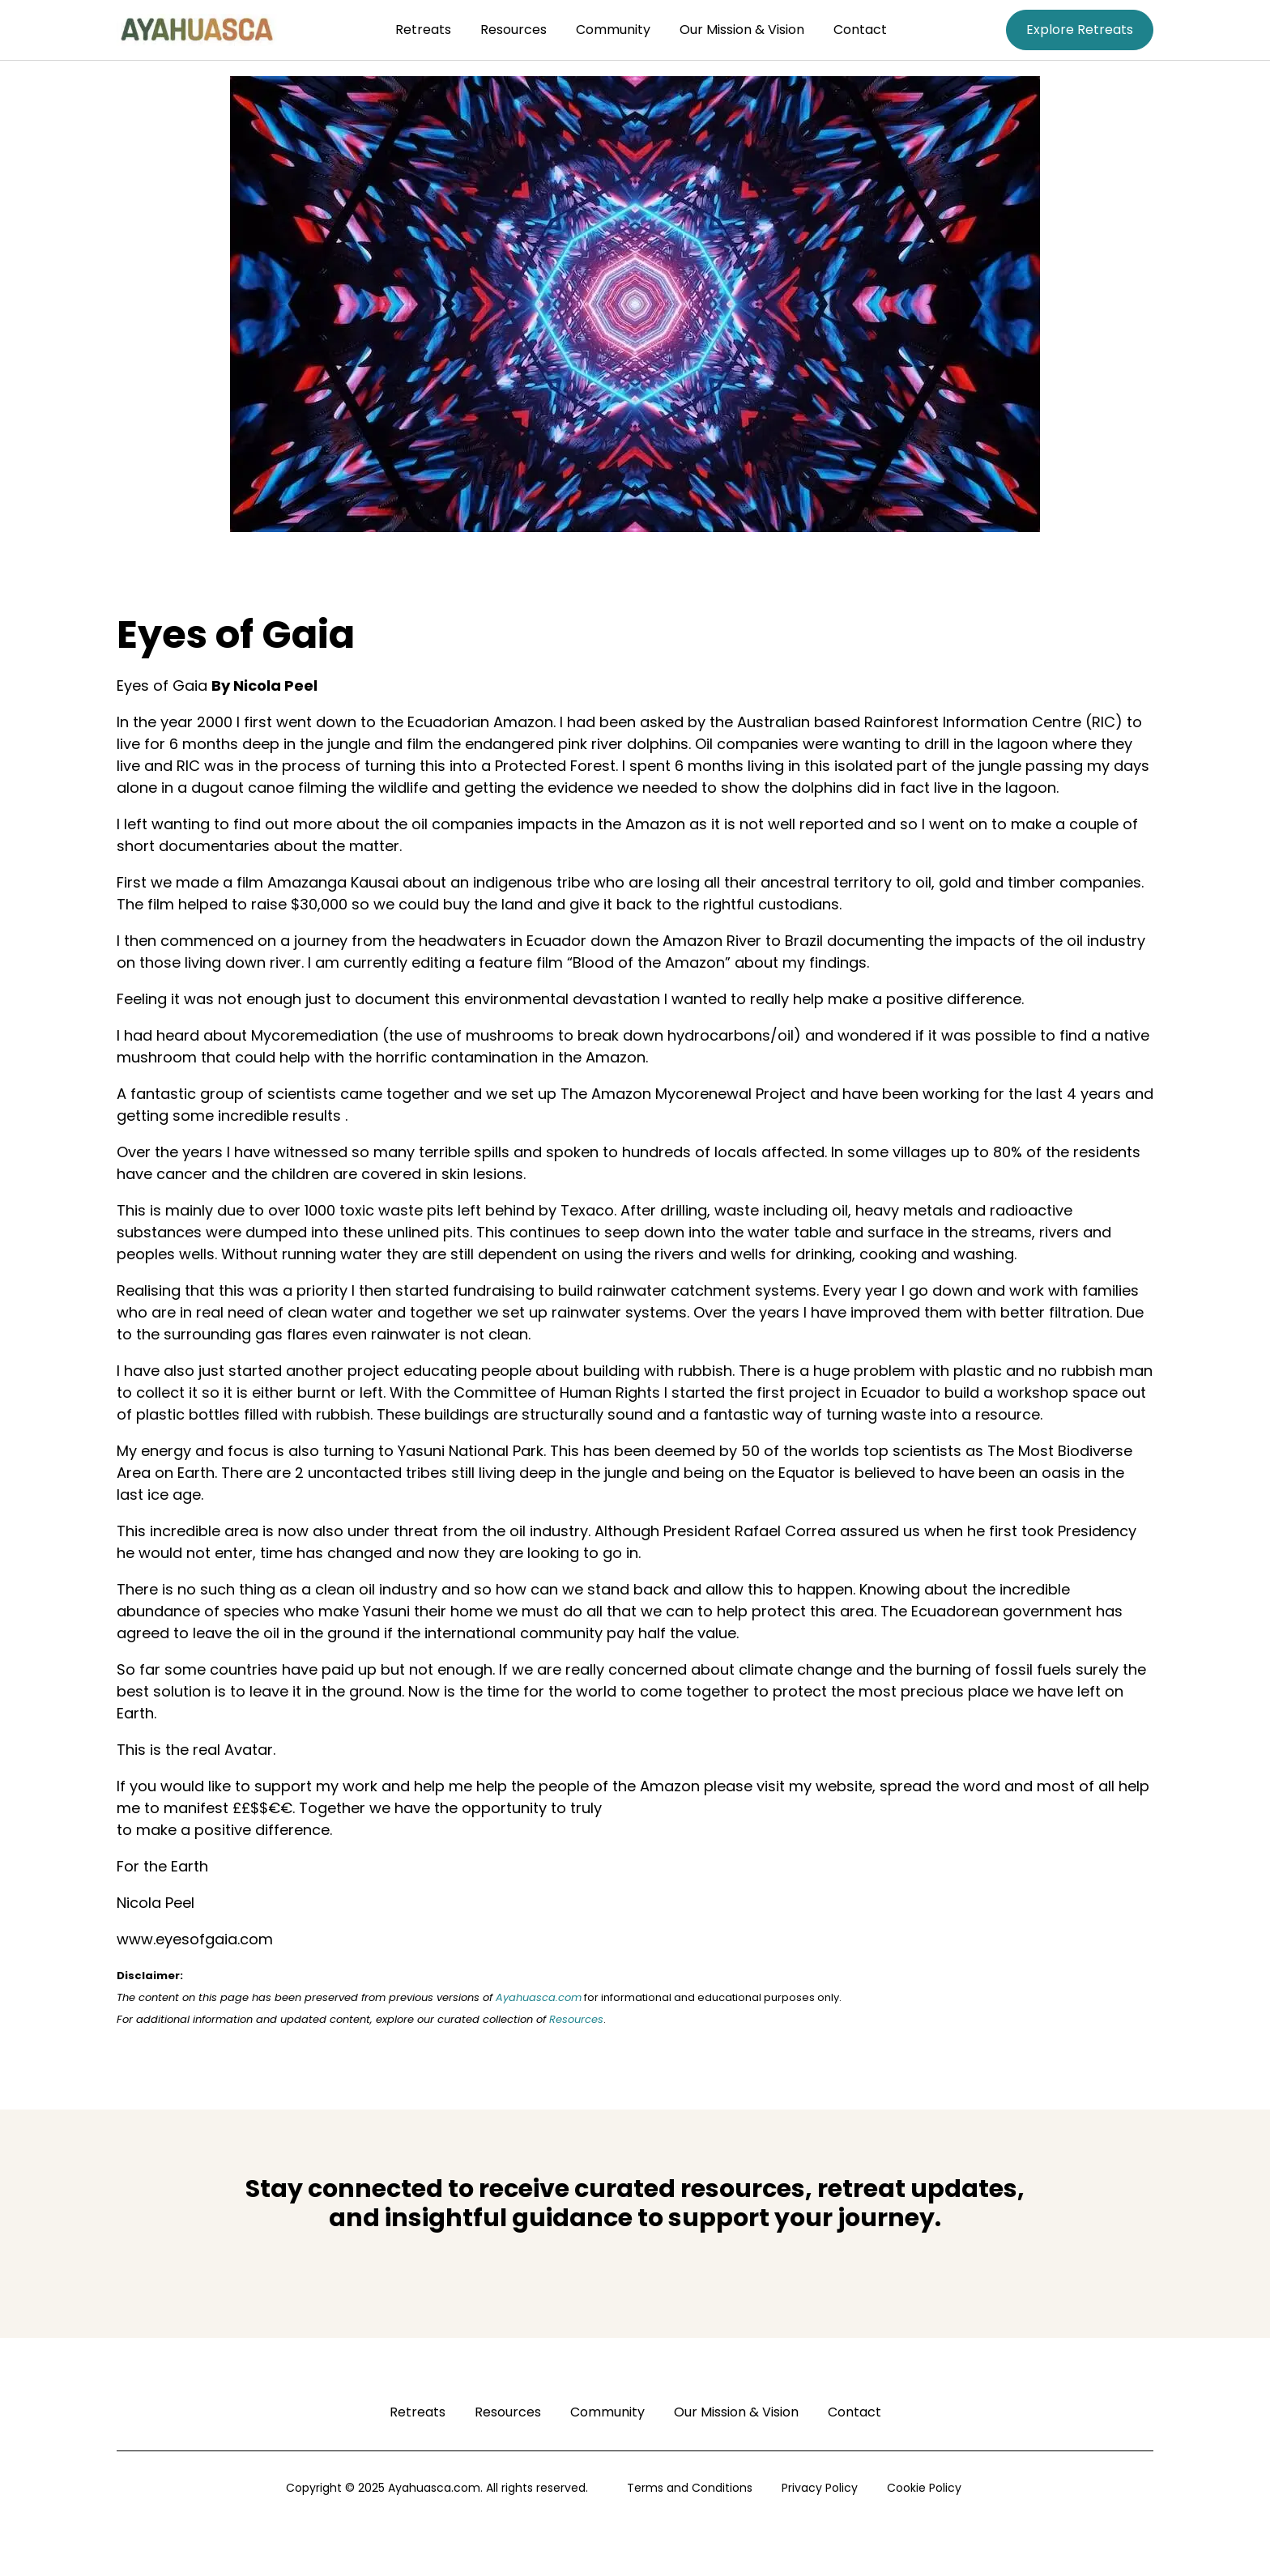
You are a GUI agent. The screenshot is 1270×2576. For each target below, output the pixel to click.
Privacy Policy (820, 2488)
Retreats (423, 29)
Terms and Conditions (689, 2488)
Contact (860, 29)
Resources (513, 29)
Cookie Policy (924, 2488)
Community (613, 29)
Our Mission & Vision (742, 29)
